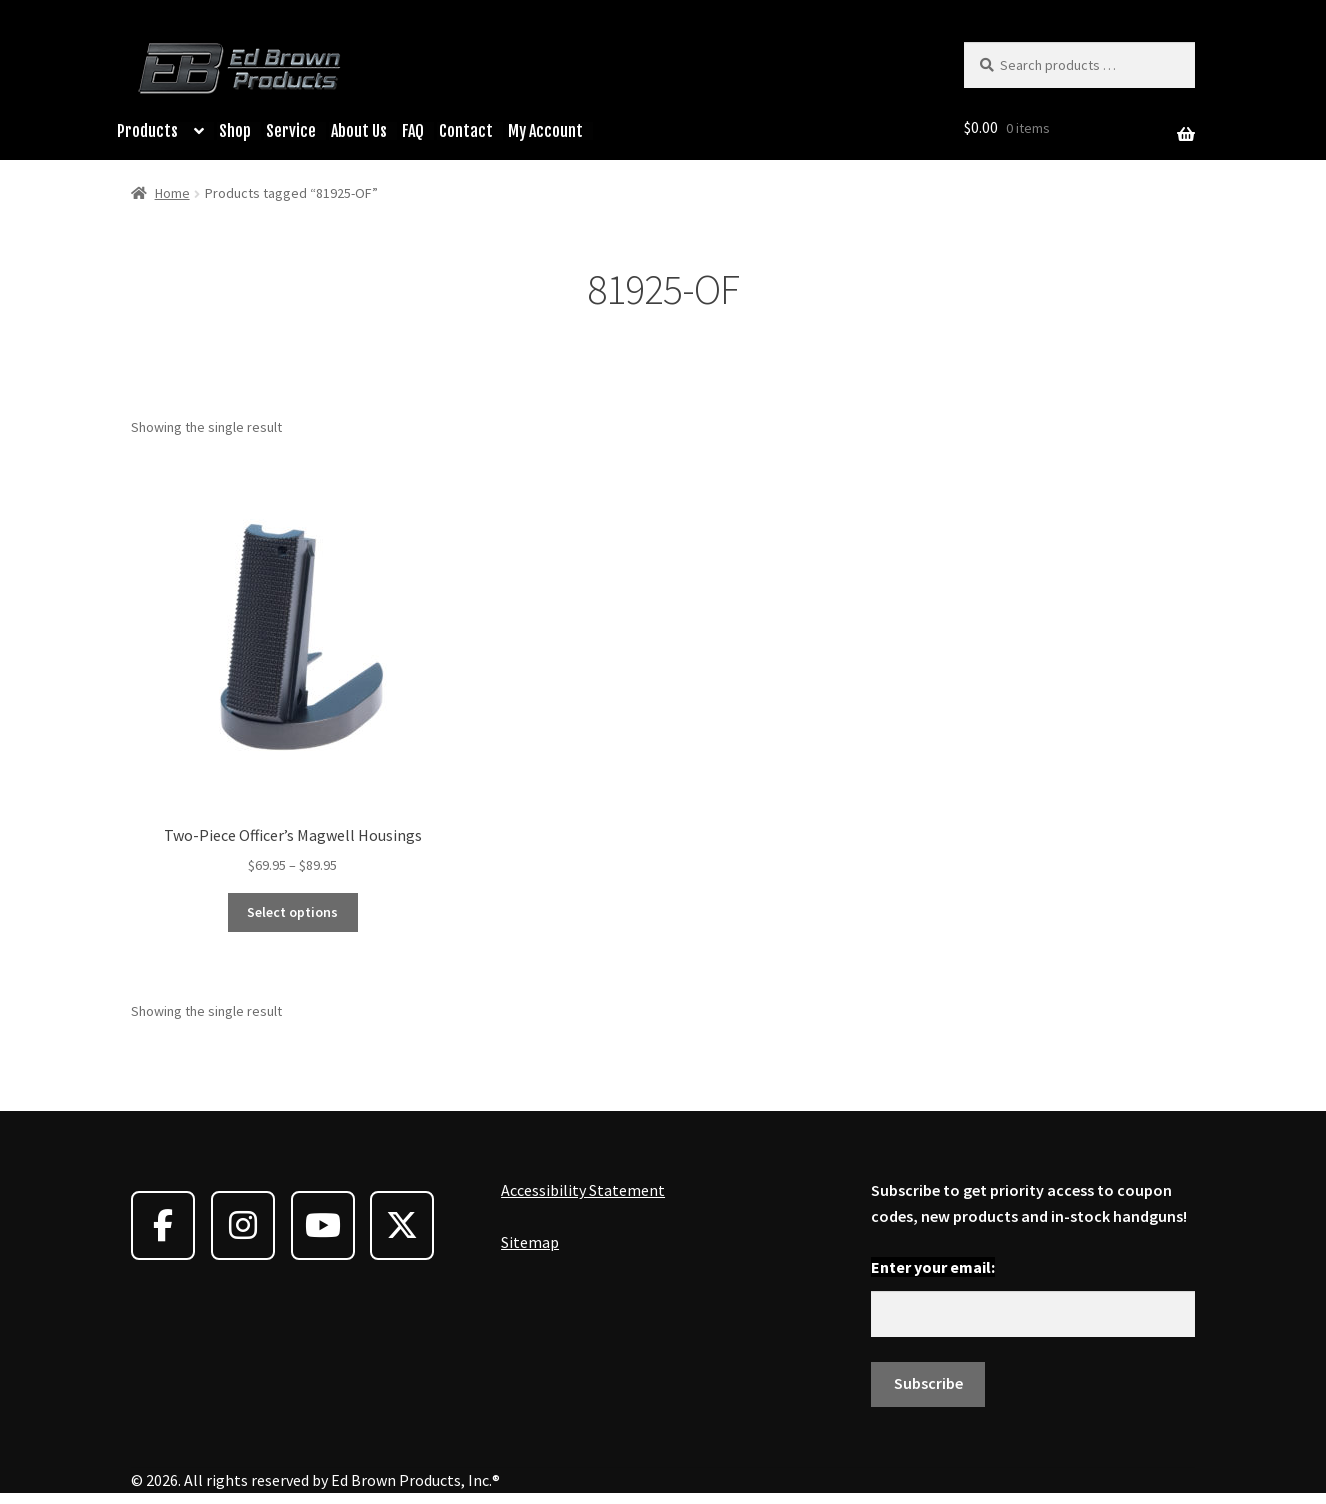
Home (172, 193)
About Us (359, 131)
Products (147, 131)
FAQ (413, 131)
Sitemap (530, 1242)
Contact (466, 131)
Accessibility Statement (583, 1190)
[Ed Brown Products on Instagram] (243, 1225)
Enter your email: (933, 1267)
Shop (235, 131)
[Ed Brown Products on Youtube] (323, 1225)
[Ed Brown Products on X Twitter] (402, 1225)
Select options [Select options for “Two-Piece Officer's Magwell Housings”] (292, 912)
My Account (545, 131)
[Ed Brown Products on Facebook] (163, 1225)
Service (291, 131)
